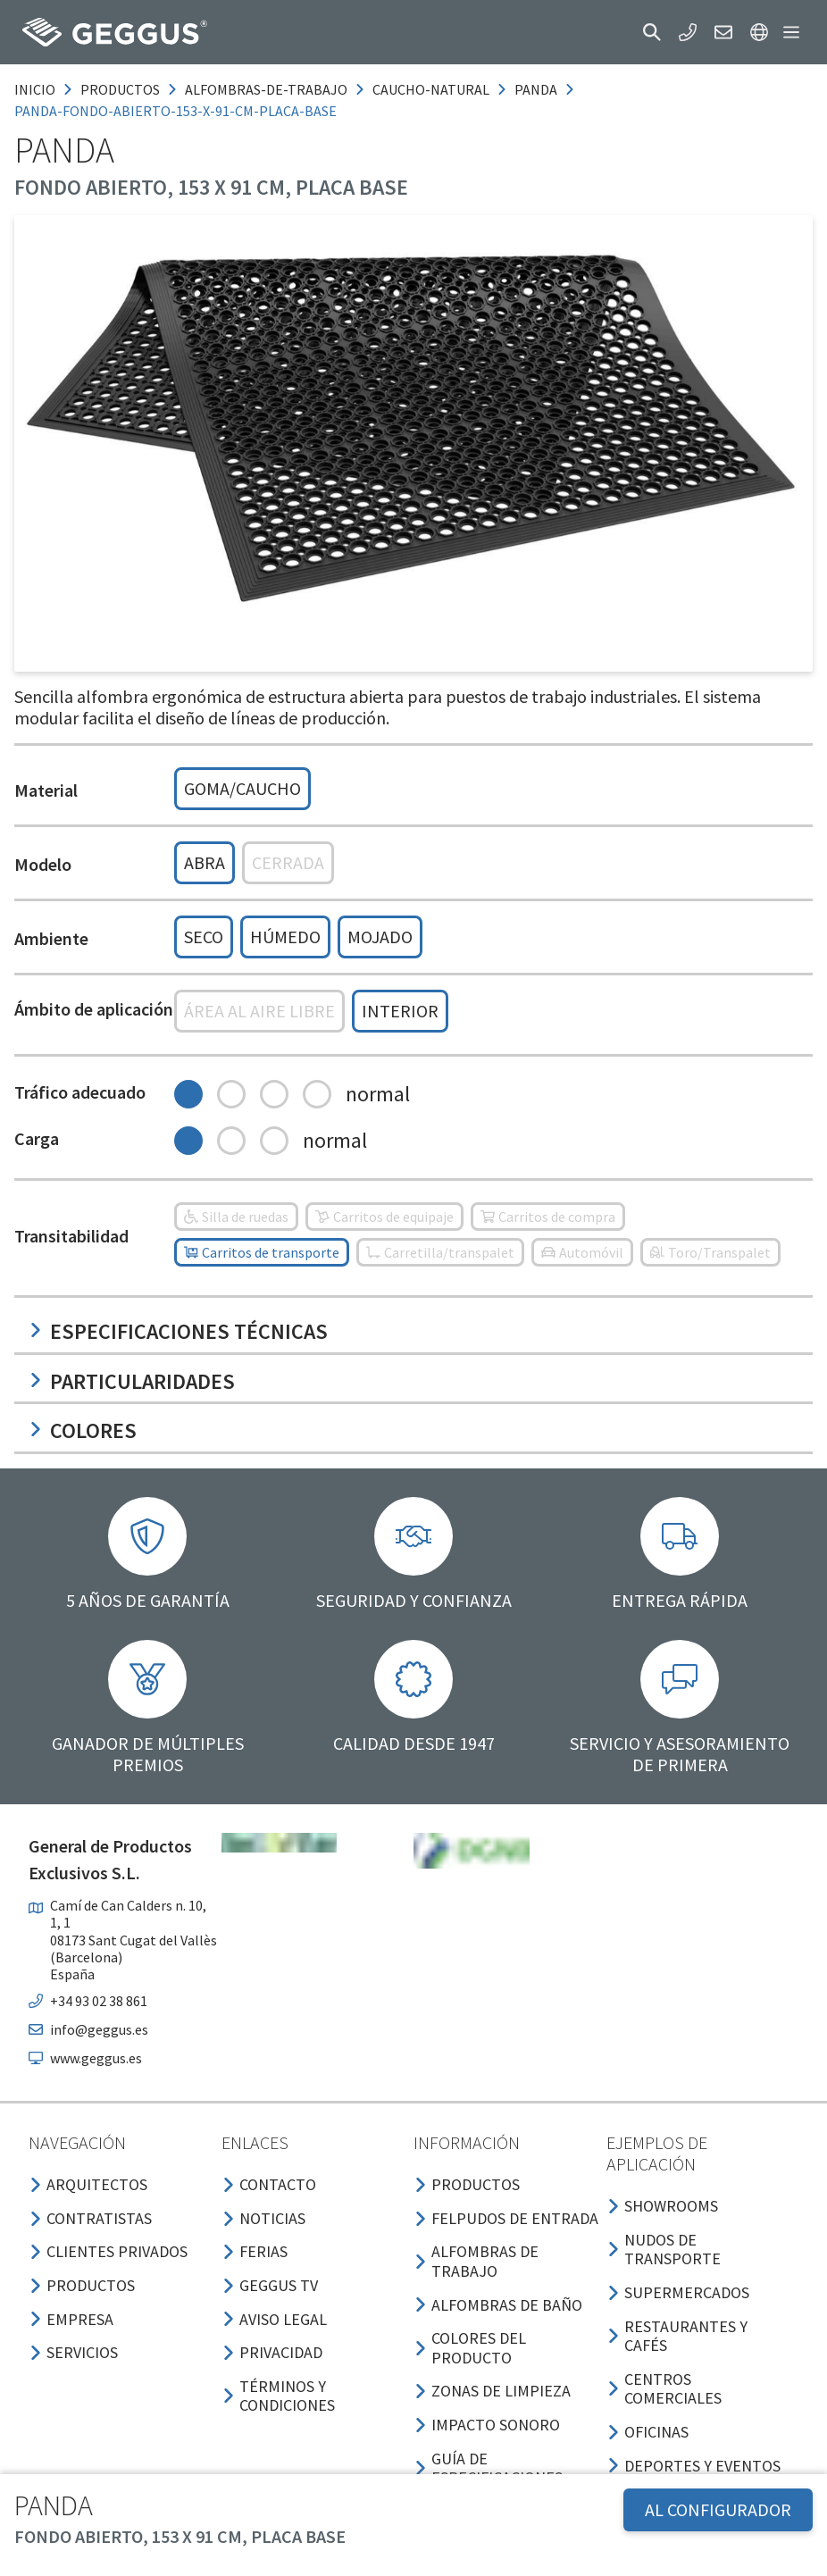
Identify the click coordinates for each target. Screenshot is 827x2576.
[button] (652, 32)
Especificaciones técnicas (178, 1331)
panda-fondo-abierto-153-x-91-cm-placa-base (175, 111)
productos (120, 89)
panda (535, 89)
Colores (83, 1430)
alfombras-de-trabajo (266, 89)
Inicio (34, 89)
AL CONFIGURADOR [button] (718, 2509)
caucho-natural (430, 89)
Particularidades (132, 1381)
